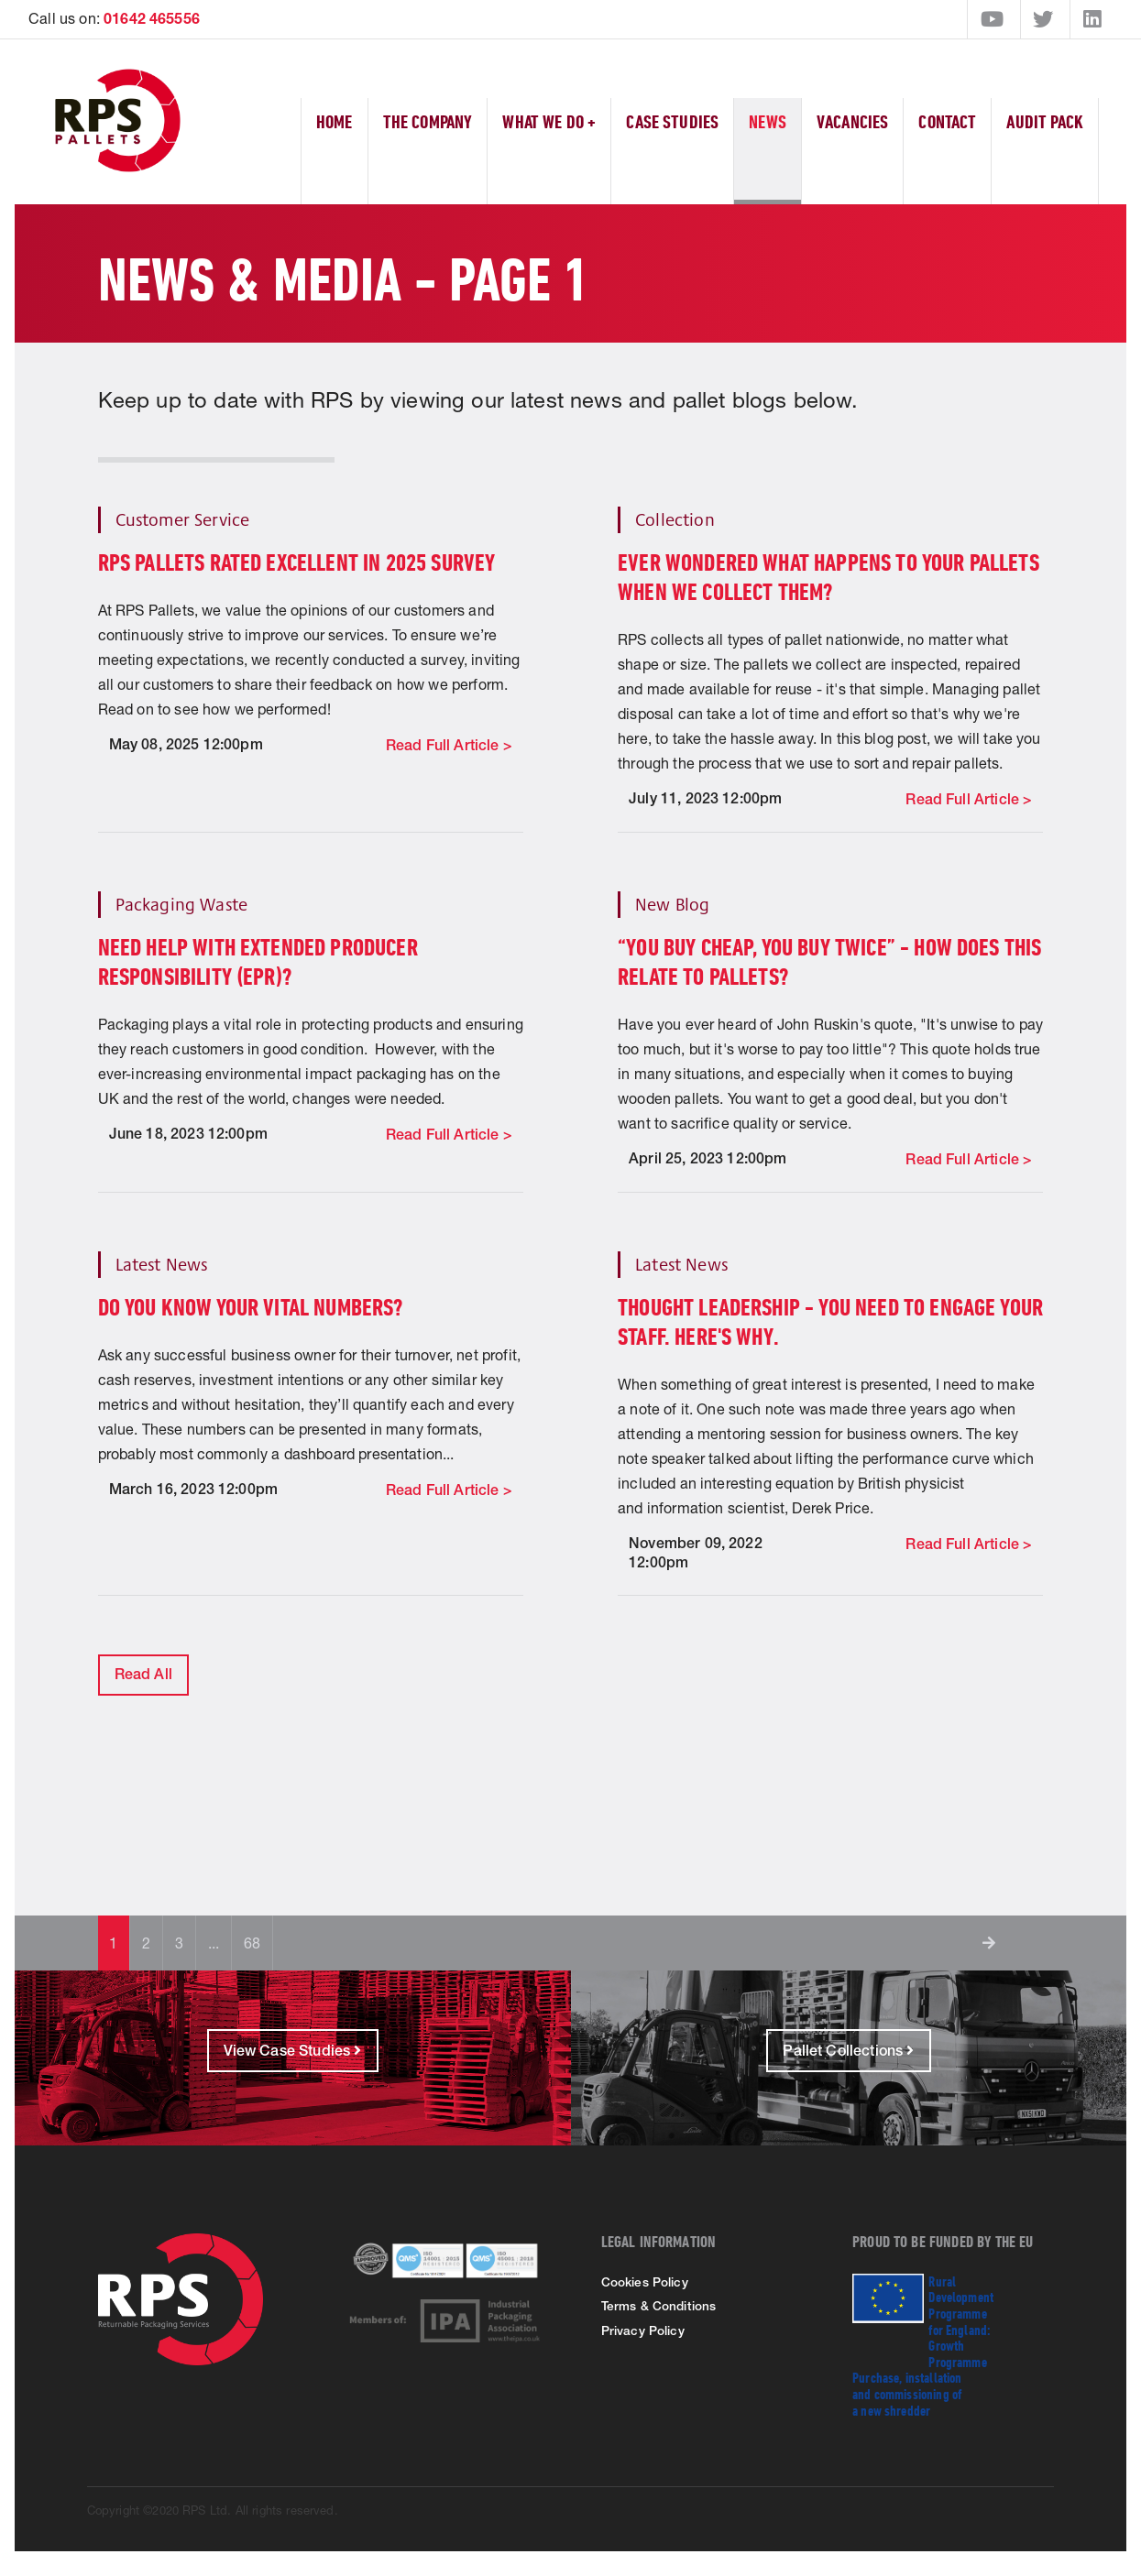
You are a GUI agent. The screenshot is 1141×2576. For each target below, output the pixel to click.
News (767, 121)
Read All (143, 1674)
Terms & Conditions (659, 2305)
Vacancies (852, 121)
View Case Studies (293, 2050)
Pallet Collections (848, 2050)
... (213, 1942)
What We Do (549, 121)
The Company (428, 121)
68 (252, 1942)
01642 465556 (152, 18)
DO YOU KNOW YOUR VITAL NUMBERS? (251, 1306)
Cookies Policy (644, 2282)
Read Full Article (444, 745)
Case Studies (672, 121)
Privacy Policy (643, 2330)
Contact (947, 121)
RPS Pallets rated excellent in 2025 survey (297, 562)
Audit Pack (1044, 121)
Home (334, 121)
